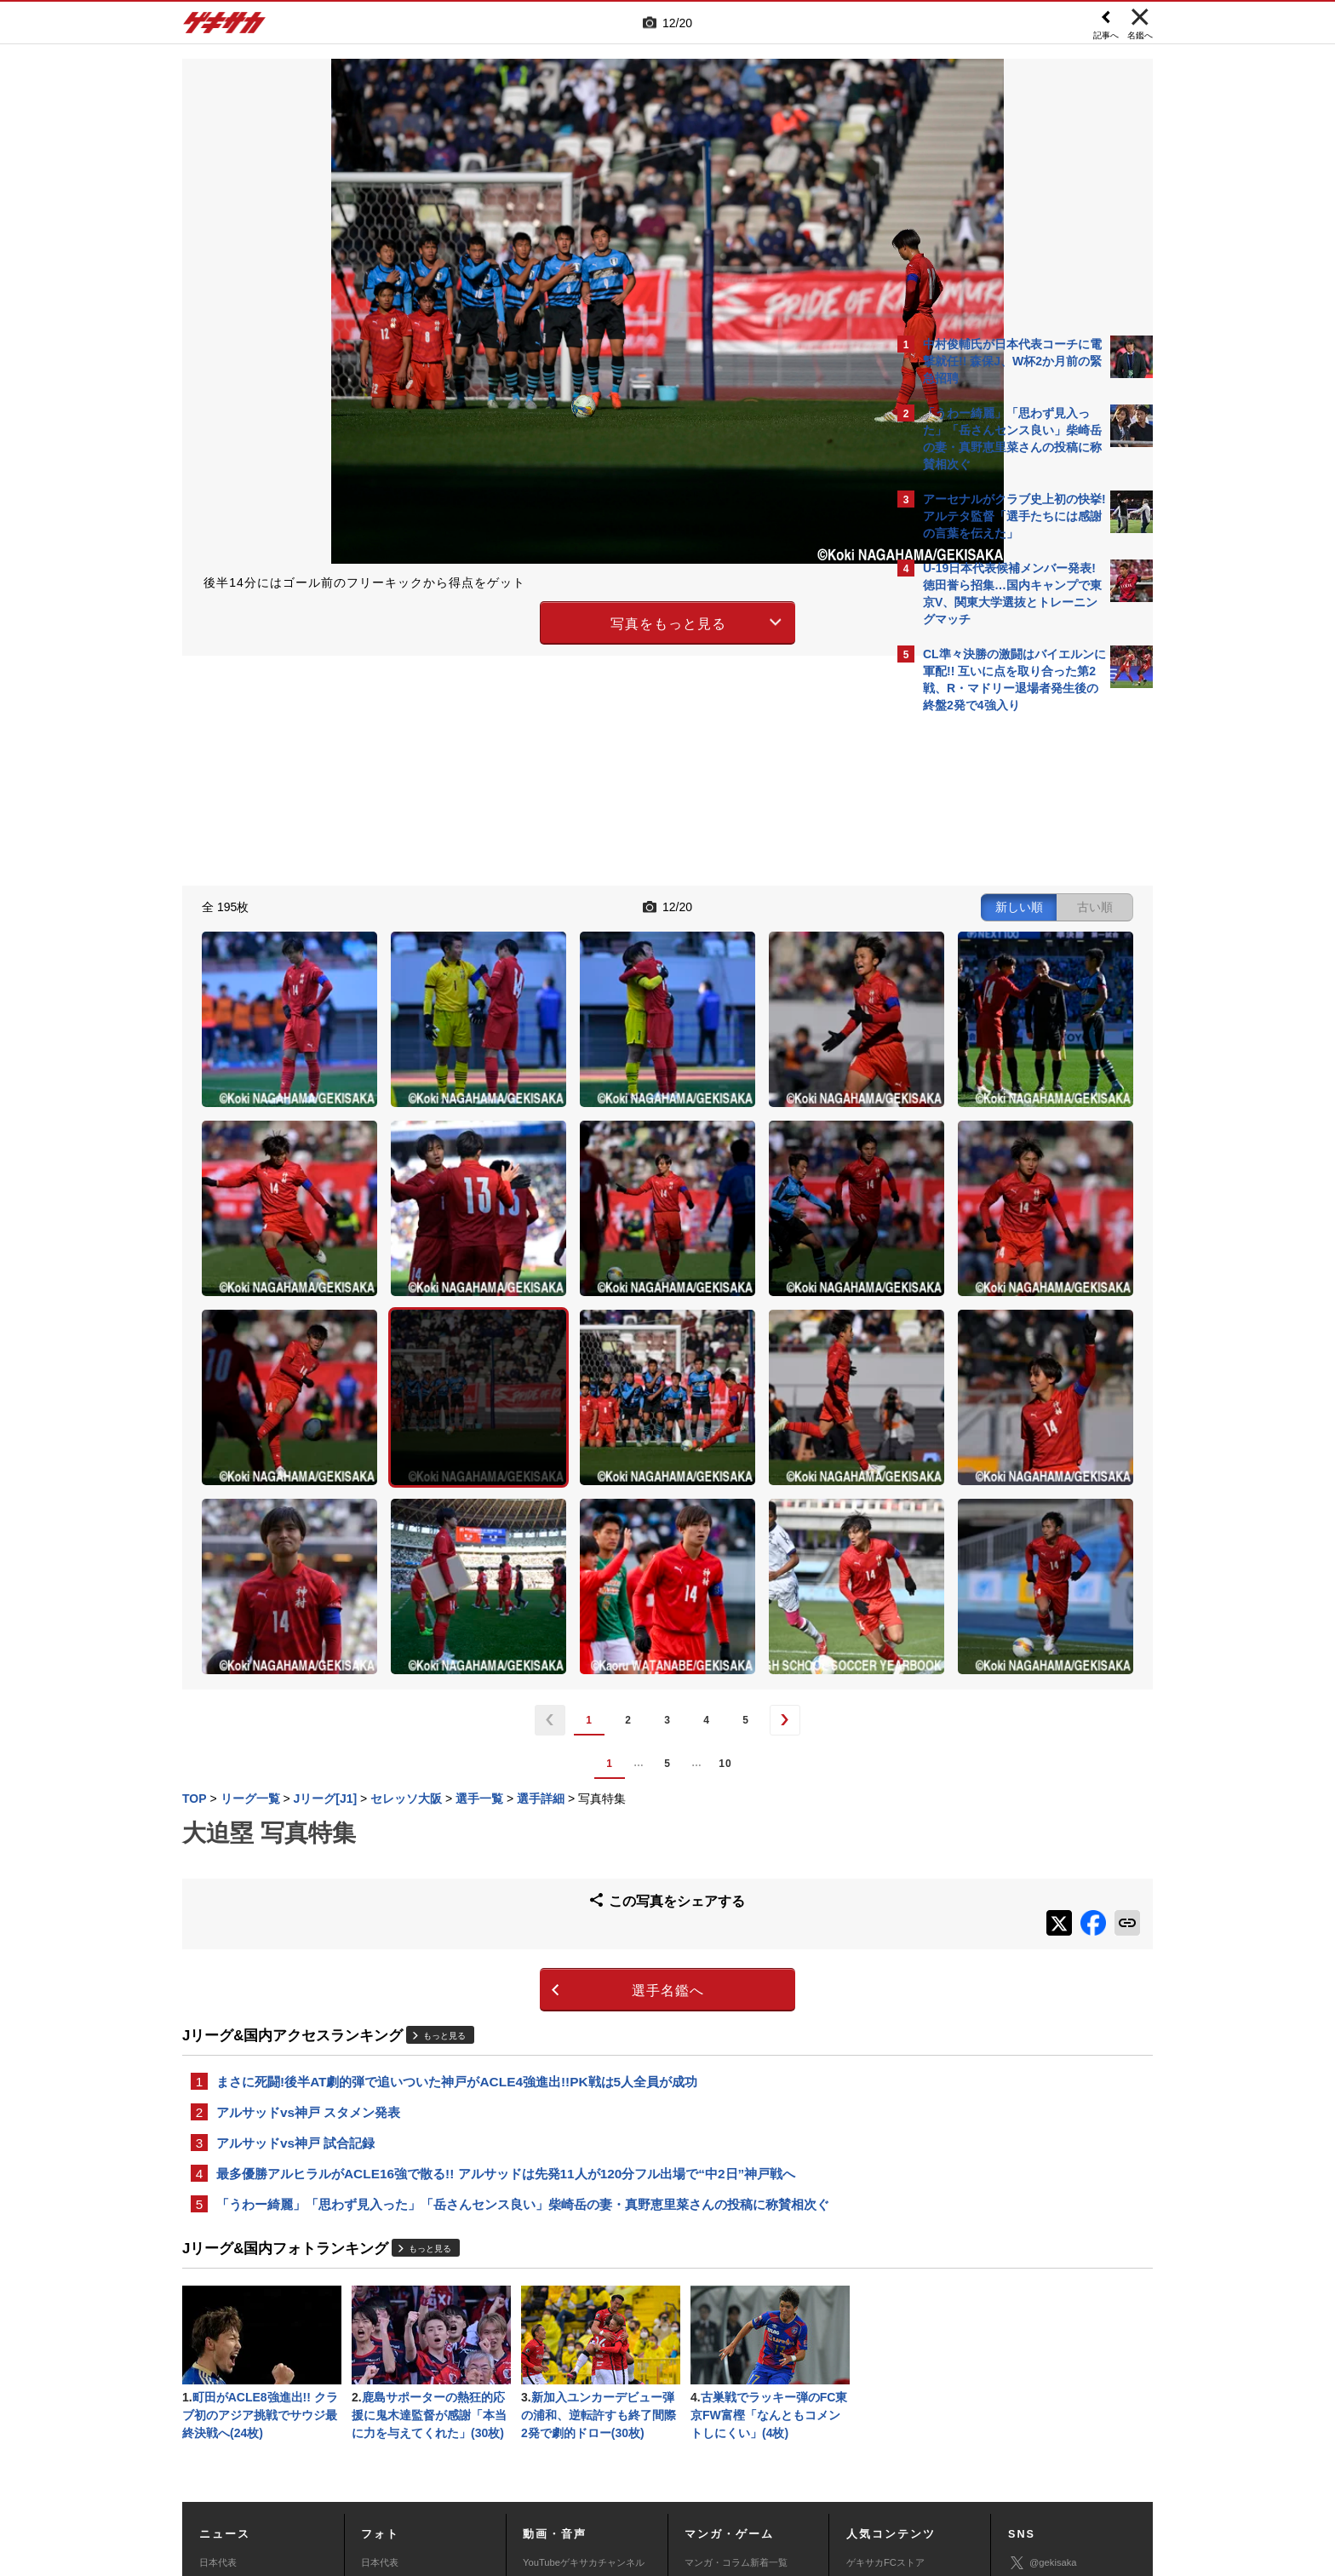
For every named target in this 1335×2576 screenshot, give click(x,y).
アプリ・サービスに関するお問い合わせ (704, 2469)
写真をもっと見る (519, 620)
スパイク (218, 2403)
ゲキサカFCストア (885, 2327)
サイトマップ (635, 2450)
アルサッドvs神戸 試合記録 (295, 1898)
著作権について (494, 2450)
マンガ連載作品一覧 (727, 2346)
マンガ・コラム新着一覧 (736, 2327)
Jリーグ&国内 (228, 2346)
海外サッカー (227, 2384)
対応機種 (421, 2450)
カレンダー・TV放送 (889, 2366)
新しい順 (721, 904)
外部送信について (894, 2450)
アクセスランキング (888, 2346)
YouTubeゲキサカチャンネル (584, 2327)
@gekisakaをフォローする (991, 979)
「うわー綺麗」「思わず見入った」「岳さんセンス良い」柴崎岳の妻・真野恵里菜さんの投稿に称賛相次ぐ (522, 1963)
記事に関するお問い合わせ (543, 2469)
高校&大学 (221, 2366)
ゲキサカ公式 (1047, 2352)
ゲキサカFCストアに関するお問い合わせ (896, 2469)
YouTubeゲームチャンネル (1064, 2402)
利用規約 (702, 2450)
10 (576, 1523)
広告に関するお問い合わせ (409, 2469)
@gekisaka (1042, 2327)
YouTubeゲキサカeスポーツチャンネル (586, 2355)
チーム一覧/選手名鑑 (889, 2384)
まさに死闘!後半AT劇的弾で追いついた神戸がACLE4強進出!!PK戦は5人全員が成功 (456, 1834)
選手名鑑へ (519, 1742)
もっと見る (444, 1786)
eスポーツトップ (720, 2366)
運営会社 (567, 2450)
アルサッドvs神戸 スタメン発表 (308, 1866)
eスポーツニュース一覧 (734, 2384)
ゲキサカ (224, 27)
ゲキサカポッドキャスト (574, 2384)
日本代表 (218, 2327)
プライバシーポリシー (789, 2450)
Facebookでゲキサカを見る (994, 1014)
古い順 (797, 904)
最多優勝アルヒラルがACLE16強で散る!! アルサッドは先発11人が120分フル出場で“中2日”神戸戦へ (505, 1931)
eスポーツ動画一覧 (725, 2403)
